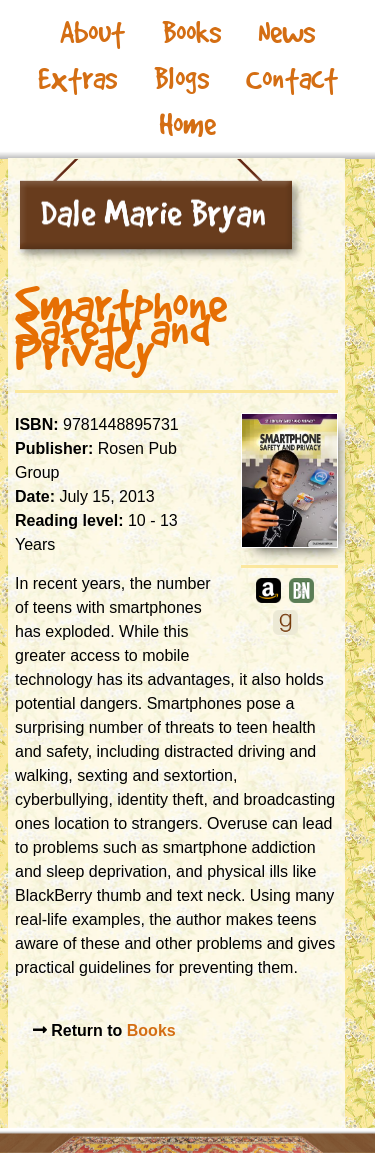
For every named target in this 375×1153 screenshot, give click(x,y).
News (286, 32)
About (92, 32)
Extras (77, 78)
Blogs (181, 78)
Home (187, 124)
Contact (292, 78)
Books (191, 32)
